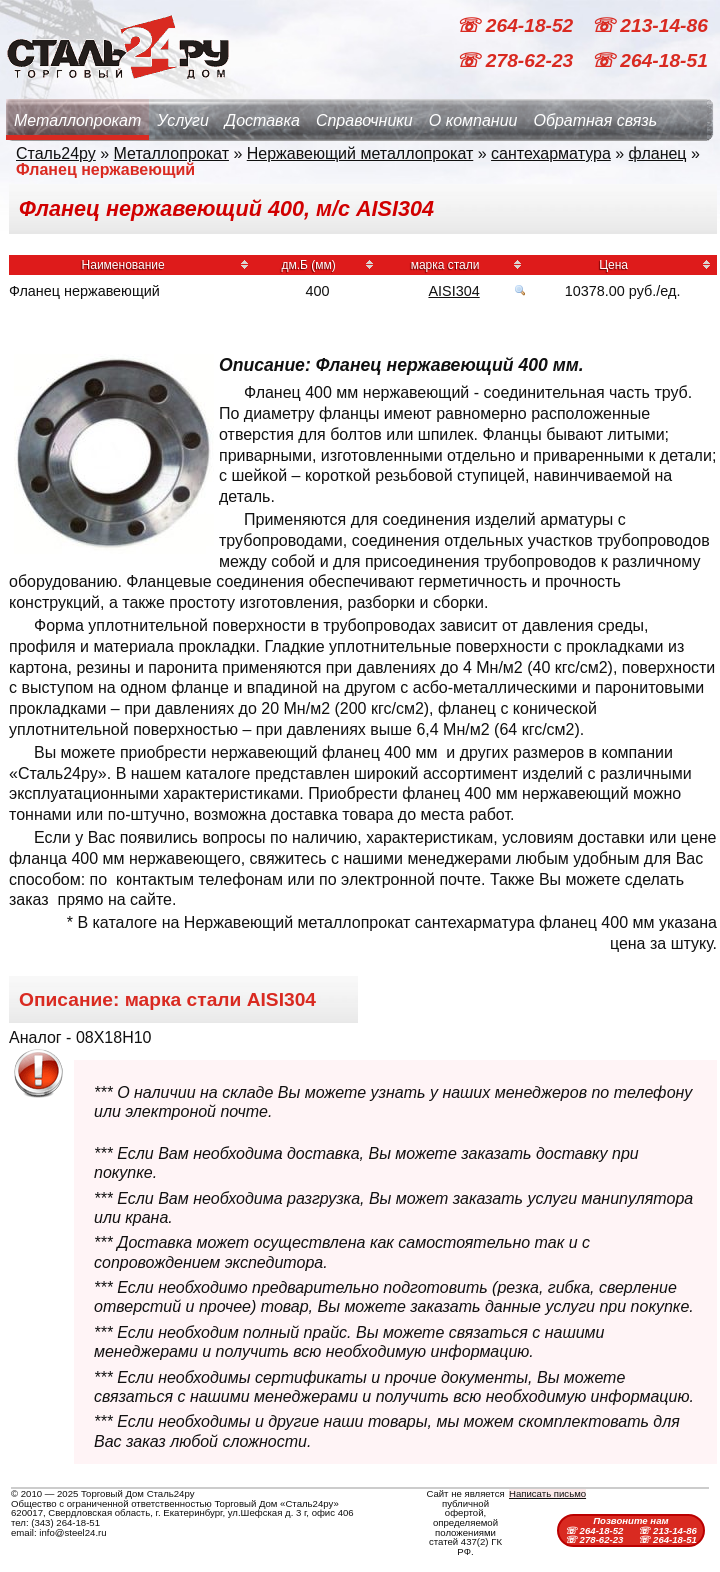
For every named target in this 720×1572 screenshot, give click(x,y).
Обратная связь (595, 120)
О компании (473, 120)
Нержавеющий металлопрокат (360, 153)
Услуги (183, 120)
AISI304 (453, 291)
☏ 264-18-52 (517, 25)
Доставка (262, 120)
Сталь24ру (56, 153)
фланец (658, 153)
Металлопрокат (77, 120)
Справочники (364, 120)
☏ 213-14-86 (649, 25)
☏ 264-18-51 (649, 60)
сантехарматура (551, 153)
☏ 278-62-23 (517, 60)
